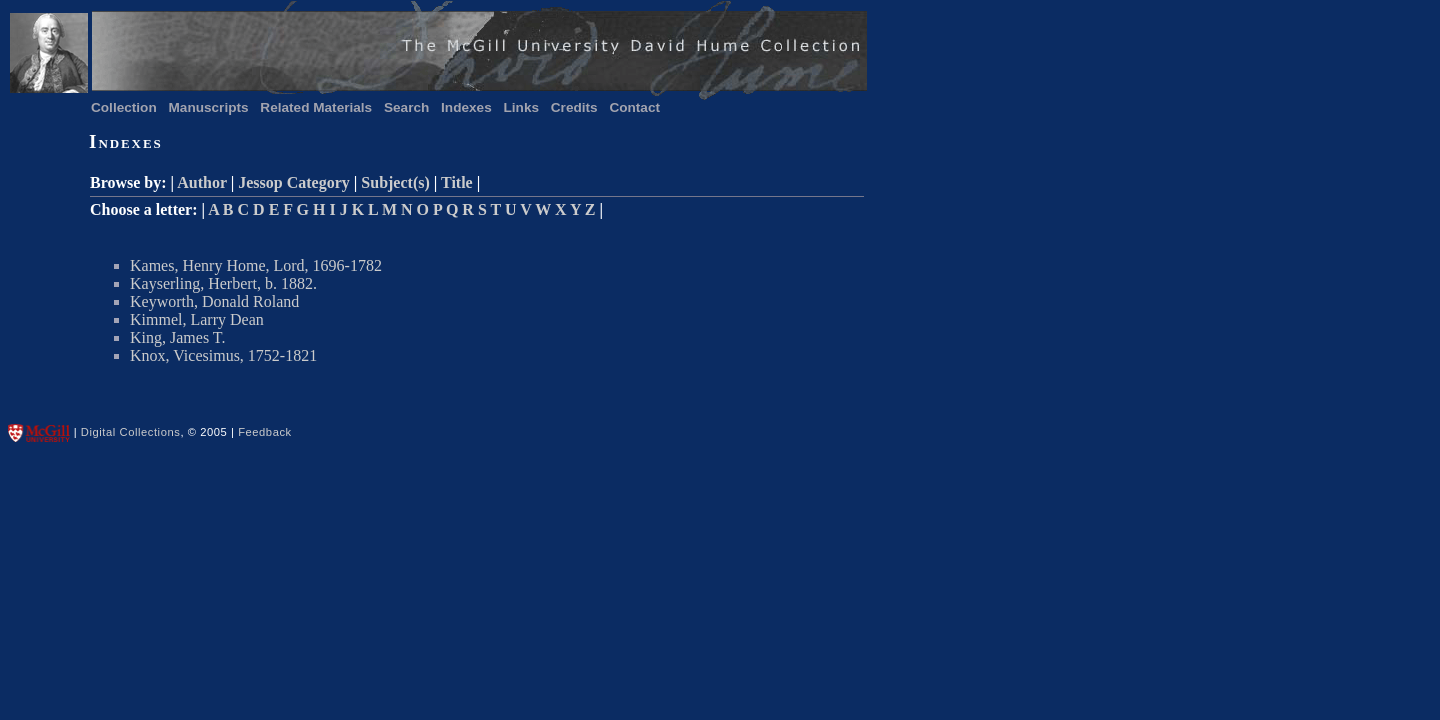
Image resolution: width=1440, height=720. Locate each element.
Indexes (466, 107)
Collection (124, 107)
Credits (574, 107)
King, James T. (177, 337)
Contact (634, 107)
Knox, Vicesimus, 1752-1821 (223, 355)
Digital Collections (131, 432)
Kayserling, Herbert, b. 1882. (223, 283)
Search (406, 107)
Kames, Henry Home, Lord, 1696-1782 (256, 265)
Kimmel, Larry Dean (197, 319)
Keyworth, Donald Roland (214, 301)
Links (522, 107)
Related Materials (316, 107)
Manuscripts (209, 107)
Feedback (265, 432)
